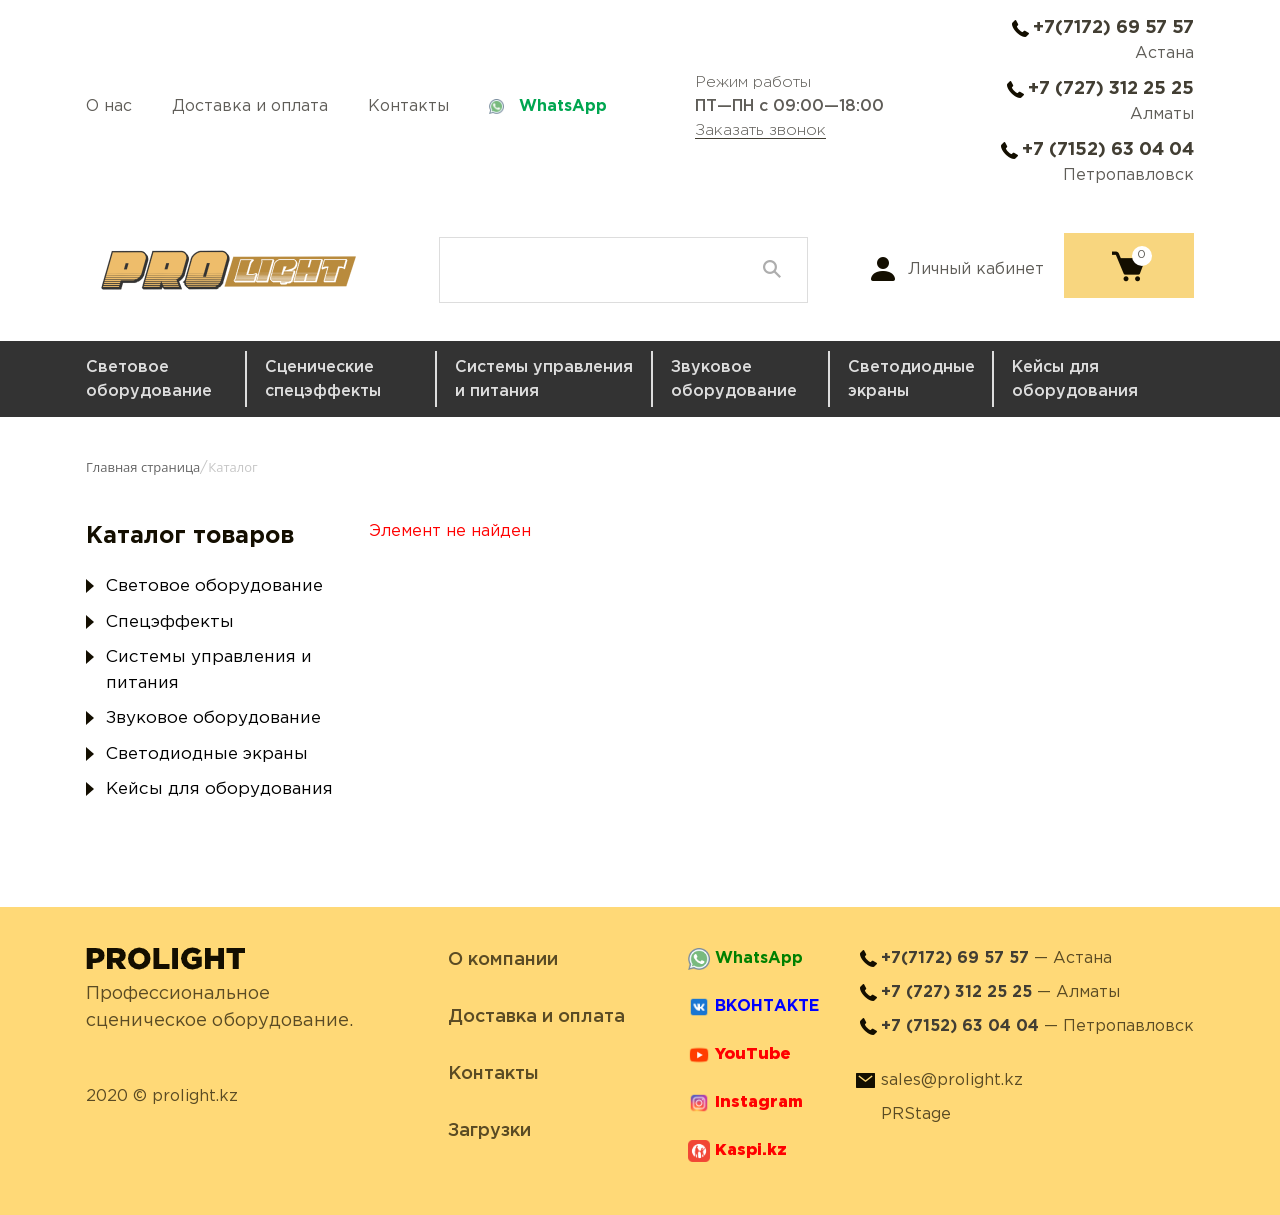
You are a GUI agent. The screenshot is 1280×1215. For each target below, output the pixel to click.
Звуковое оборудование (734, 379)
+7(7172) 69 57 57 (1113, 28)
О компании (503, 960)
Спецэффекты (170, 622)
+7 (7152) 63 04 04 (1108, 150)
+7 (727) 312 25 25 (1111, 89)
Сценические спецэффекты (323, 379)
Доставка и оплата (250, 106)
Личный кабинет (976, 269)
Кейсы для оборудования (1075, 379)
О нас (109, 106)
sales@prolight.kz (952, 1080)
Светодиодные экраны (911, 379)
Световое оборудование (149, 379)
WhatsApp (563, 106)
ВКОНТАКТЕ (767, 1006)
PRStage (916, 1114)
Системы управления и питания (544, 379)
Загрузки (489, 1131)
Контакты (408, 106)
